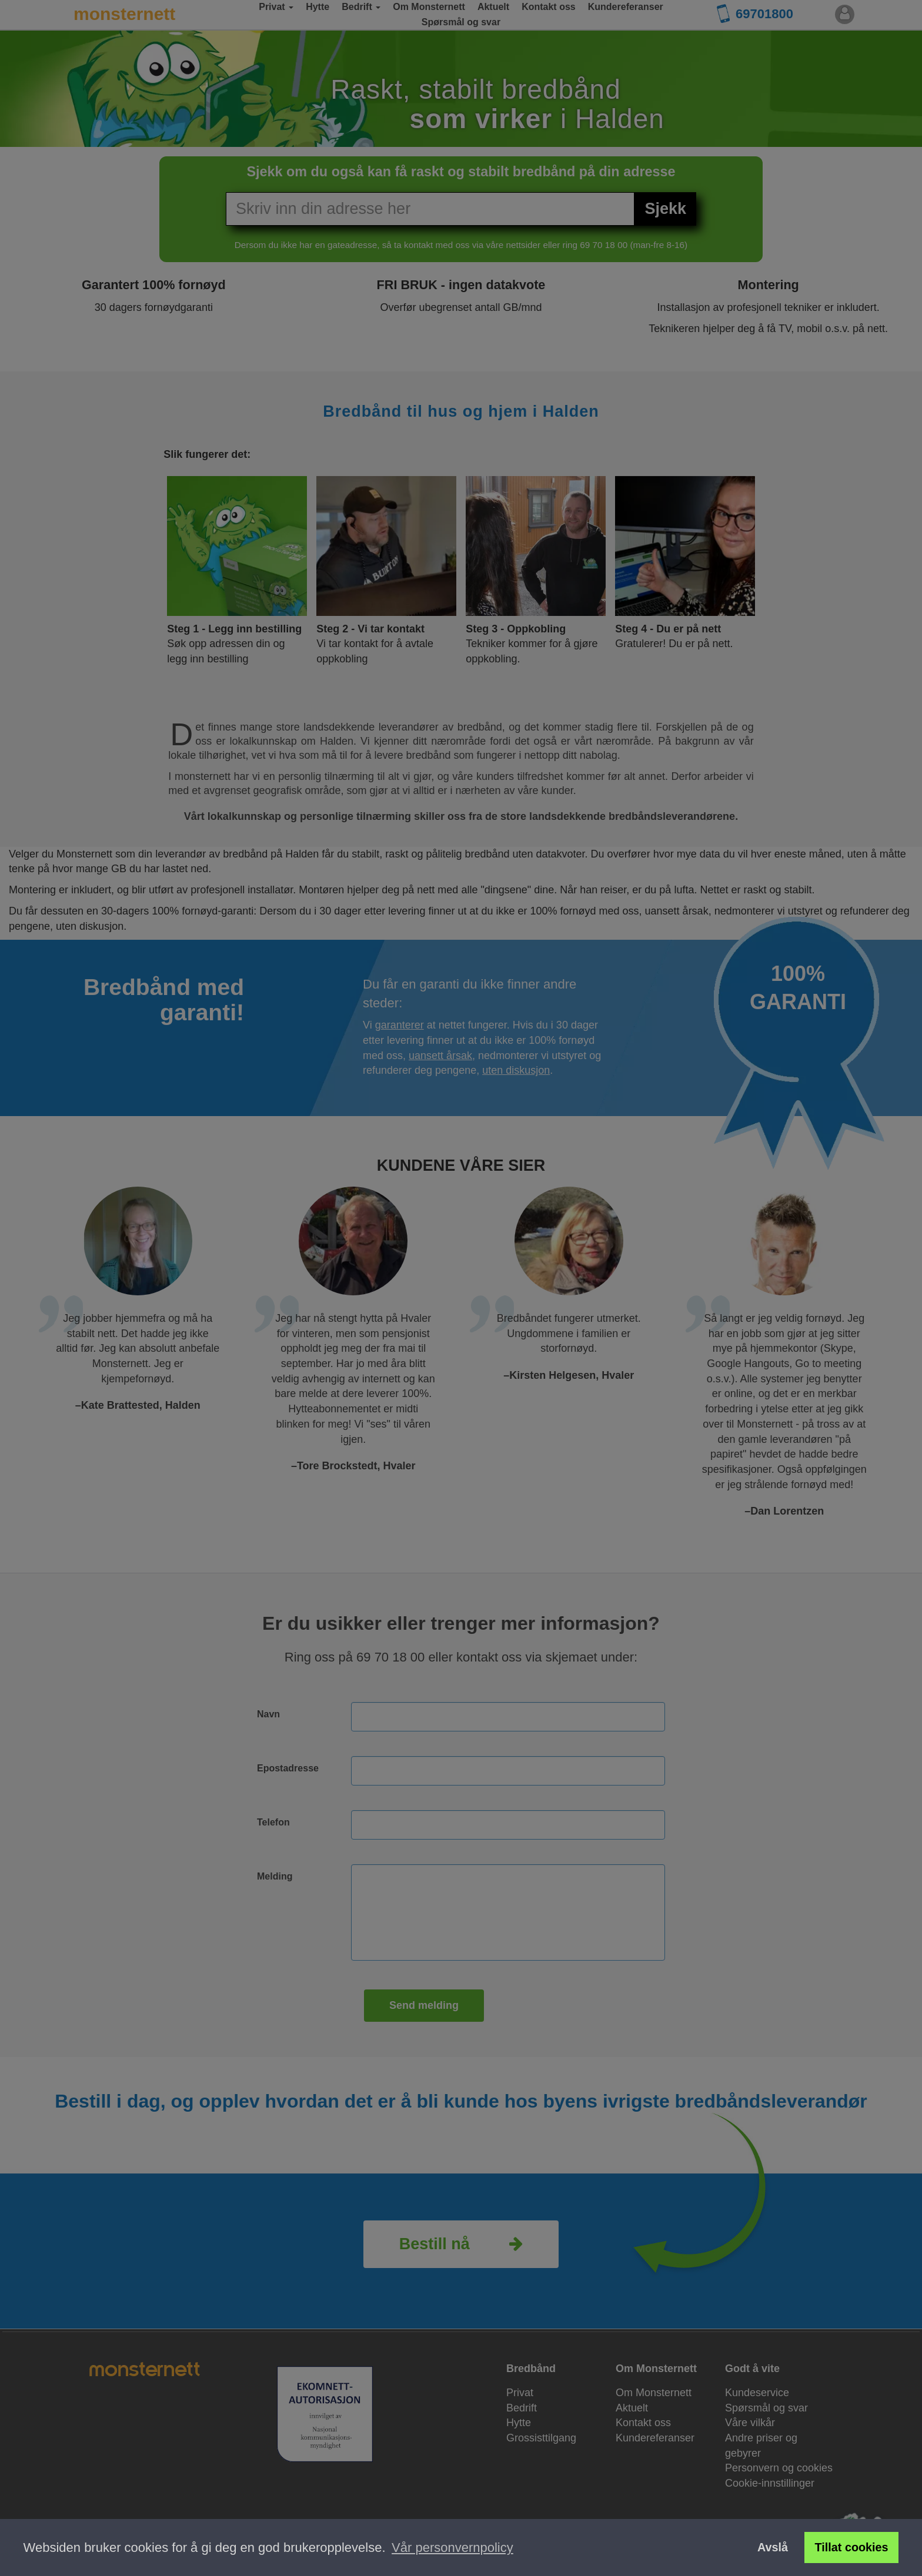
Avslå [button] (772, 2547)
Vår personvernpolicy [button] (452, 2547)
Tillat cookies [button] (851, 2547)
